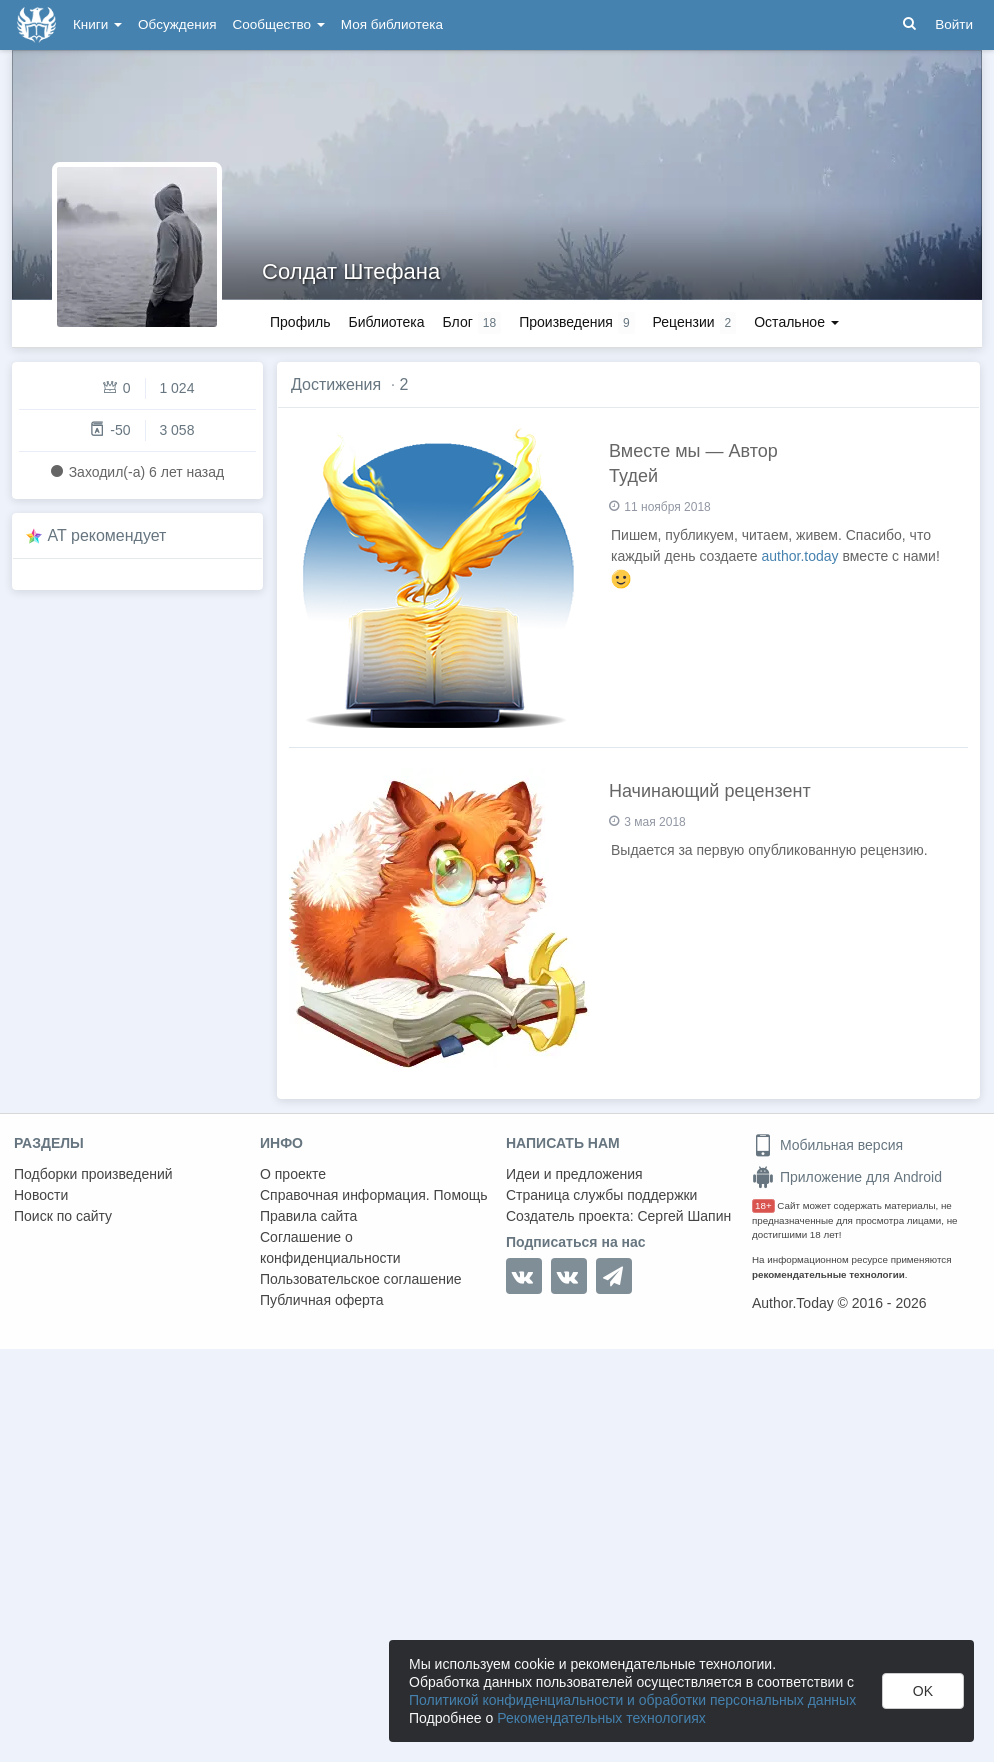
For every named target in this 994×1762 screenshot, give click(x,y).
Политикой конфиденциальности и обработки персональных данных (632, 1700)
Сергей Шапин (684, 1216)
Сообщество (279, 24)
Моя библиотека (392, 24)
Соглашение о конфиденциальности (330, 1247)
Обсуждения (177, 24)
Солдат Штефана (351, 271)
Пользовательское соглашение (361, 1279)
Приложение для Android (847, 1177)
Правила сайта (308, 1216)
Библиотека (386, 322)
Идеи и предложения (574, 1174)
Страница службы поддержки (601, 1195)
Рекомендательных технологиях (601, 1718)
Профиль (300, 322)
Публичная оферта (322, 1300)
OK (923, 1691)
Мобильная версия (827, 1145)
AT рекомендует (107, 535)
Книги (97, 24)
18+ (763, 1205)
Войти (954, 24)
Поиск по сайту (63, 1216)
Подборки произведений (93, 1174)
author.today (800, 556)
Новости (41, 1195)
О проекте (293, 1174)
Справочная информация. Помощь (374, 1195)
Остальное (796, 322)
